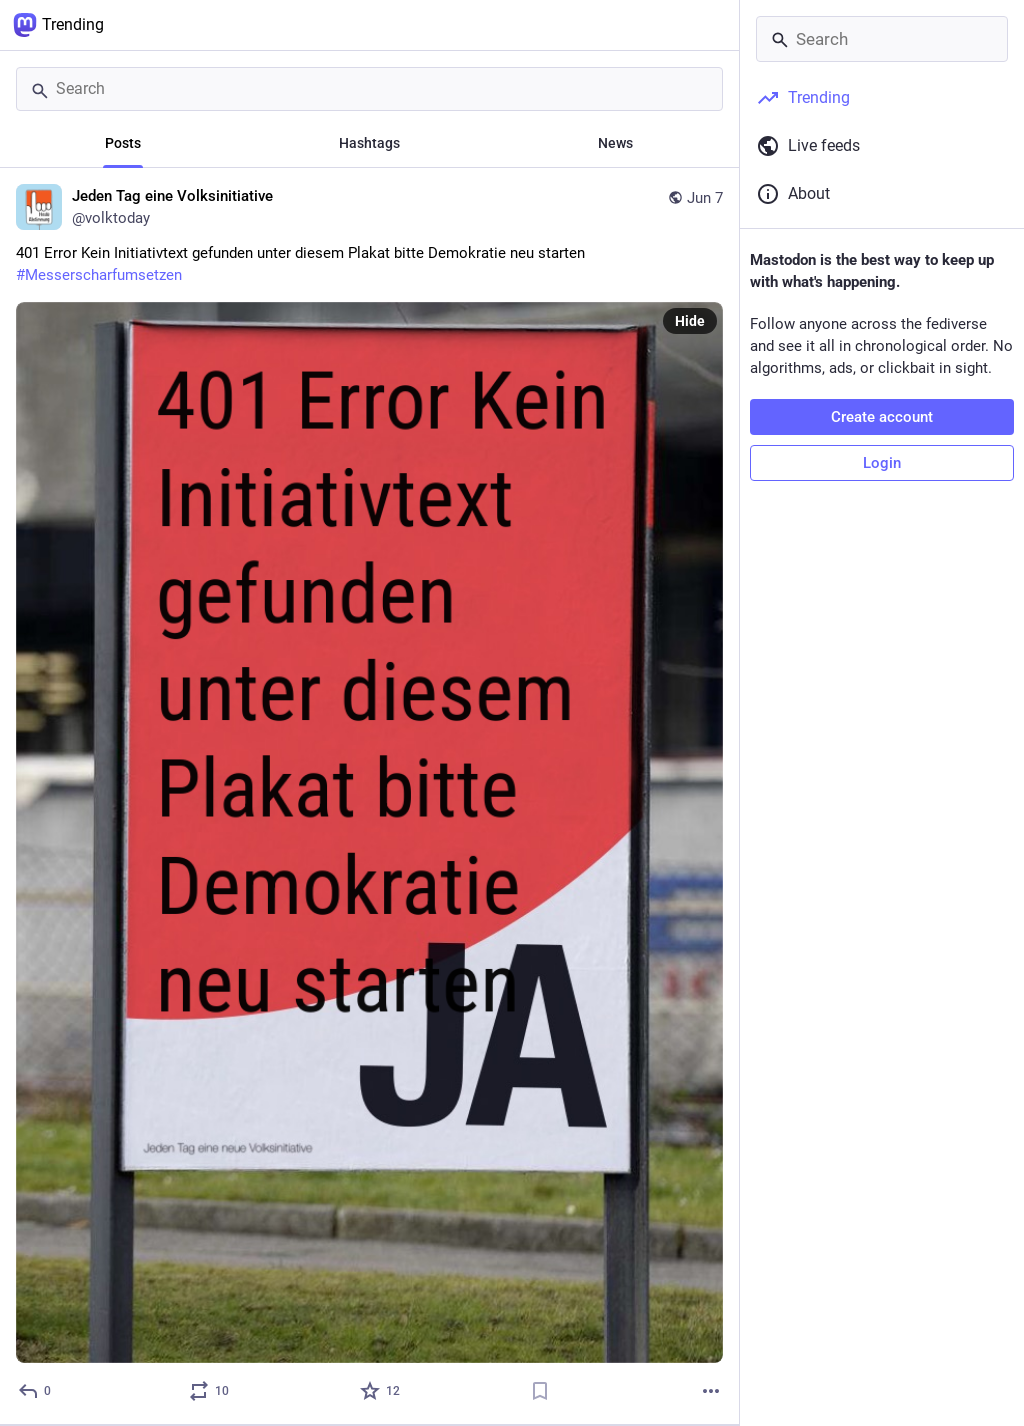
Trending (58, 25)
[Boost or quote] (210, 1391)
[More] (711, 1391)
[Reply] (35, 1391)
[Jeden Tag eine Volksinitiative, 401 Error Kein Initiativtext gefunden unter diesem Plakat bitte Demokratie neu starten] (369, 796)
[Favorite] (381, 1391)
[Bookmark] (540, 1391)
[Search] (369, 89)
